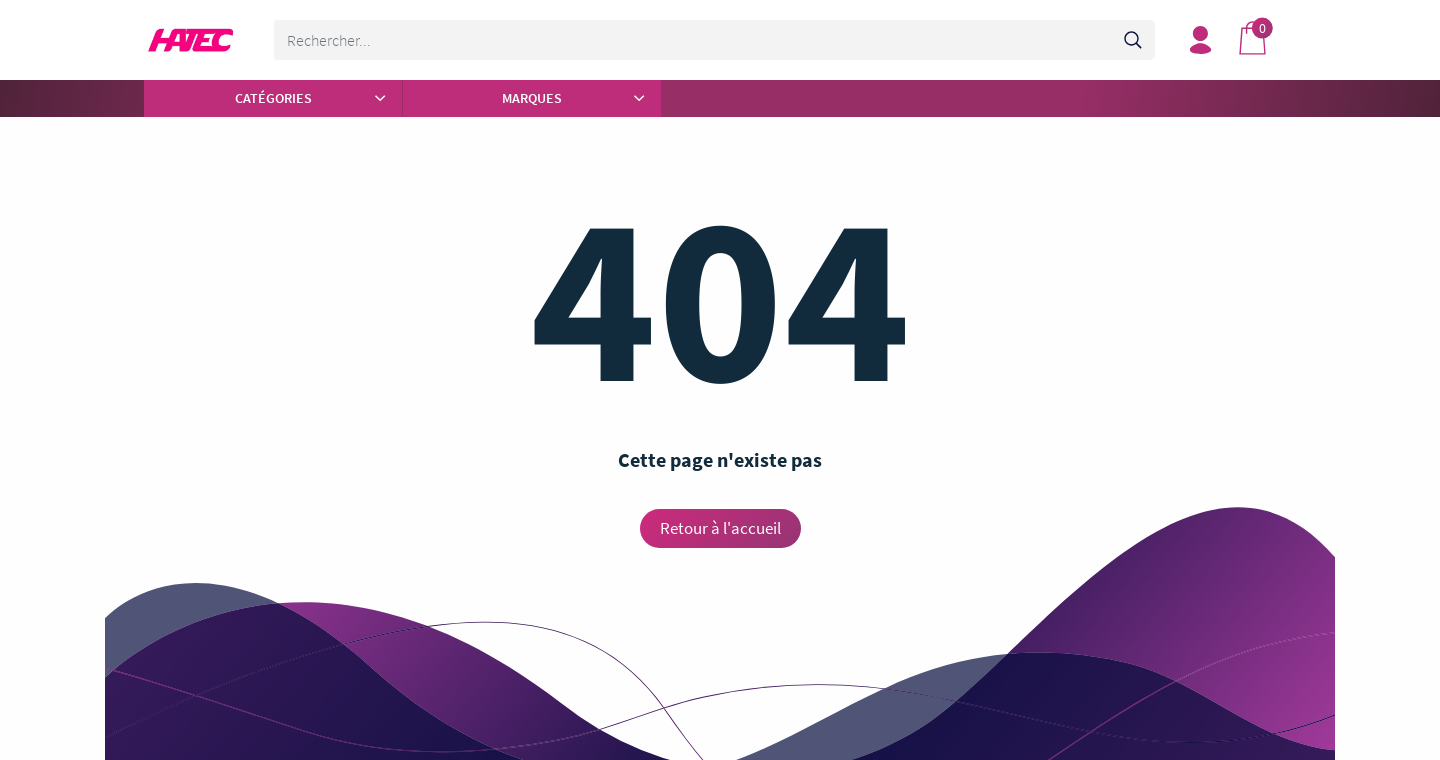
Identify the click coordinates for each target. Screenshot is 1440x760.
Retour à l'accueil (720, 528)
